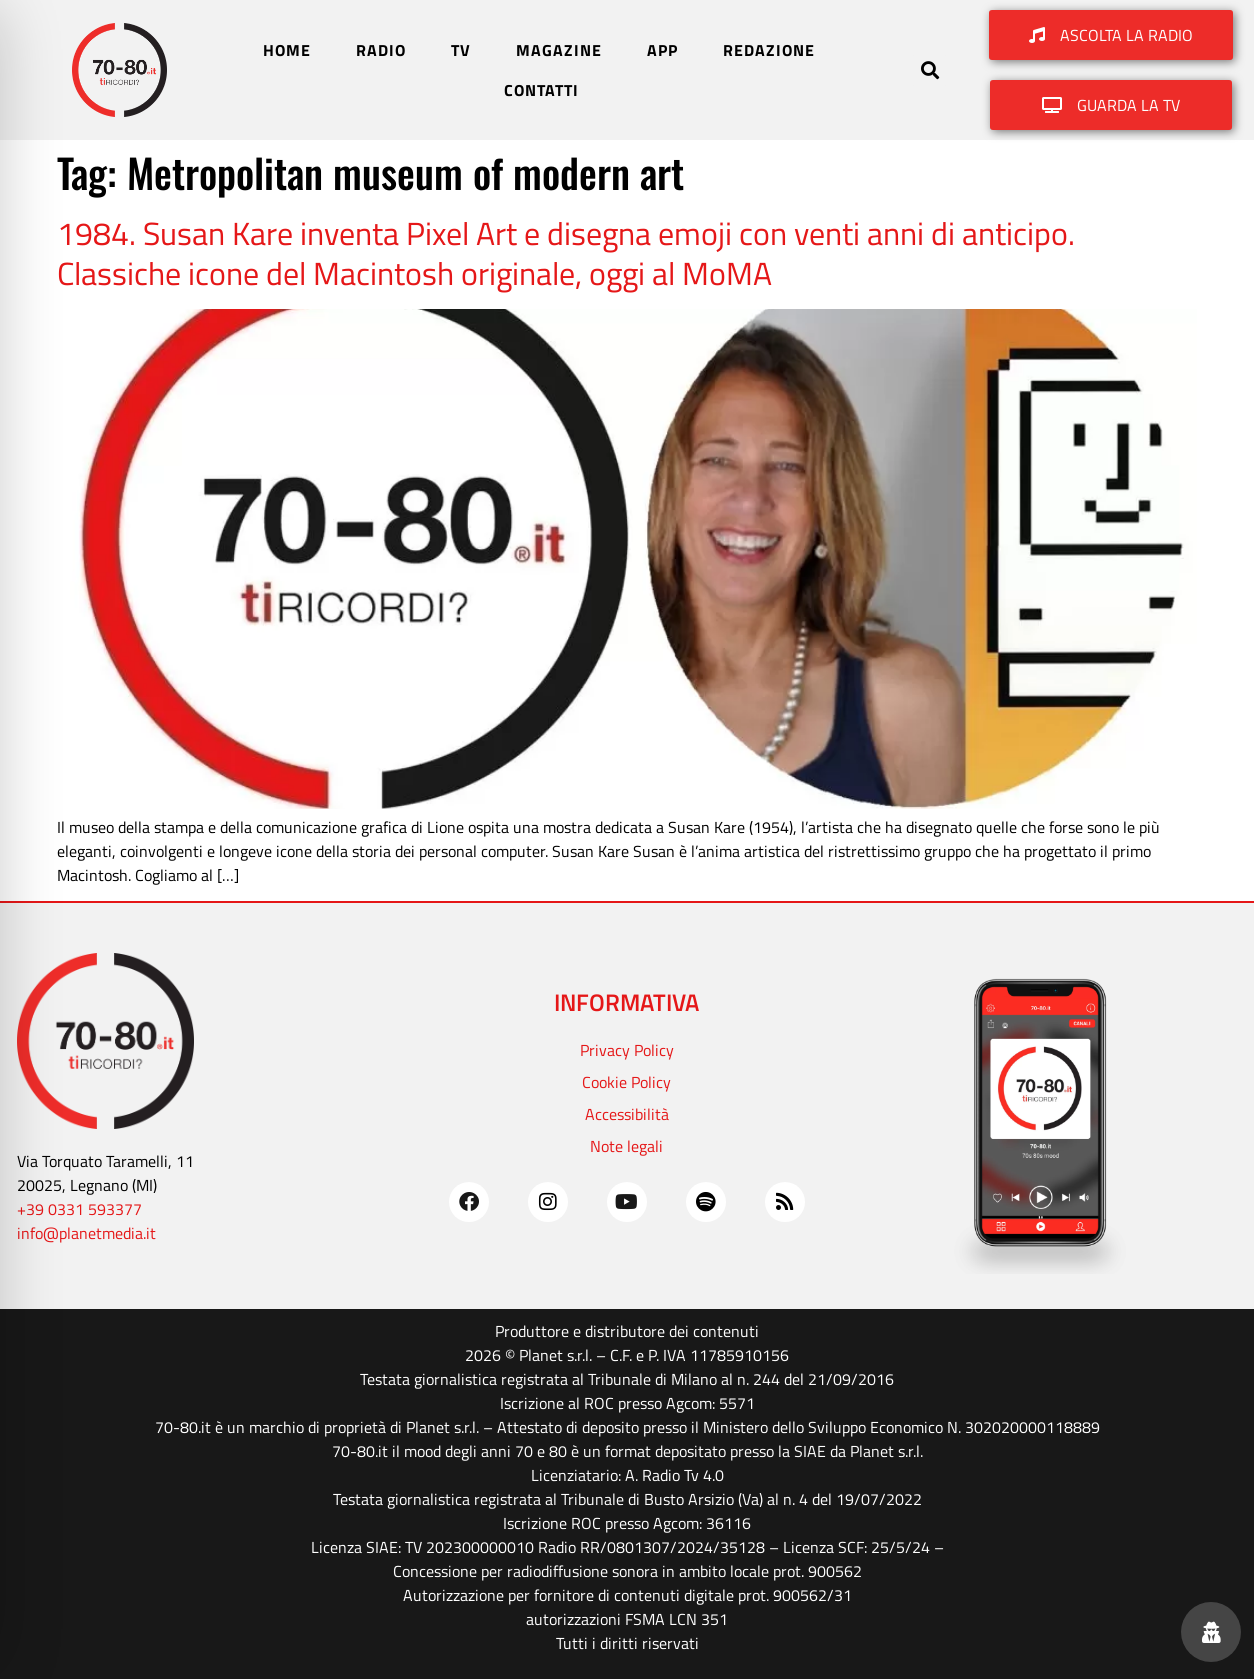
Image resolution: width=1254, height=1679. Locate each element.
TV (461, 50)
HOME (287, 50)
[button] (929, 70)
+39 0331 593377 (79, 1209)
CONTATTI (541, 90)
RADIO (381, 50)
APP (662, 50)
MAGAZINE (559, 50)
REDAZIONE (769, 50)
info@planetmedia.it (86, 1233)
